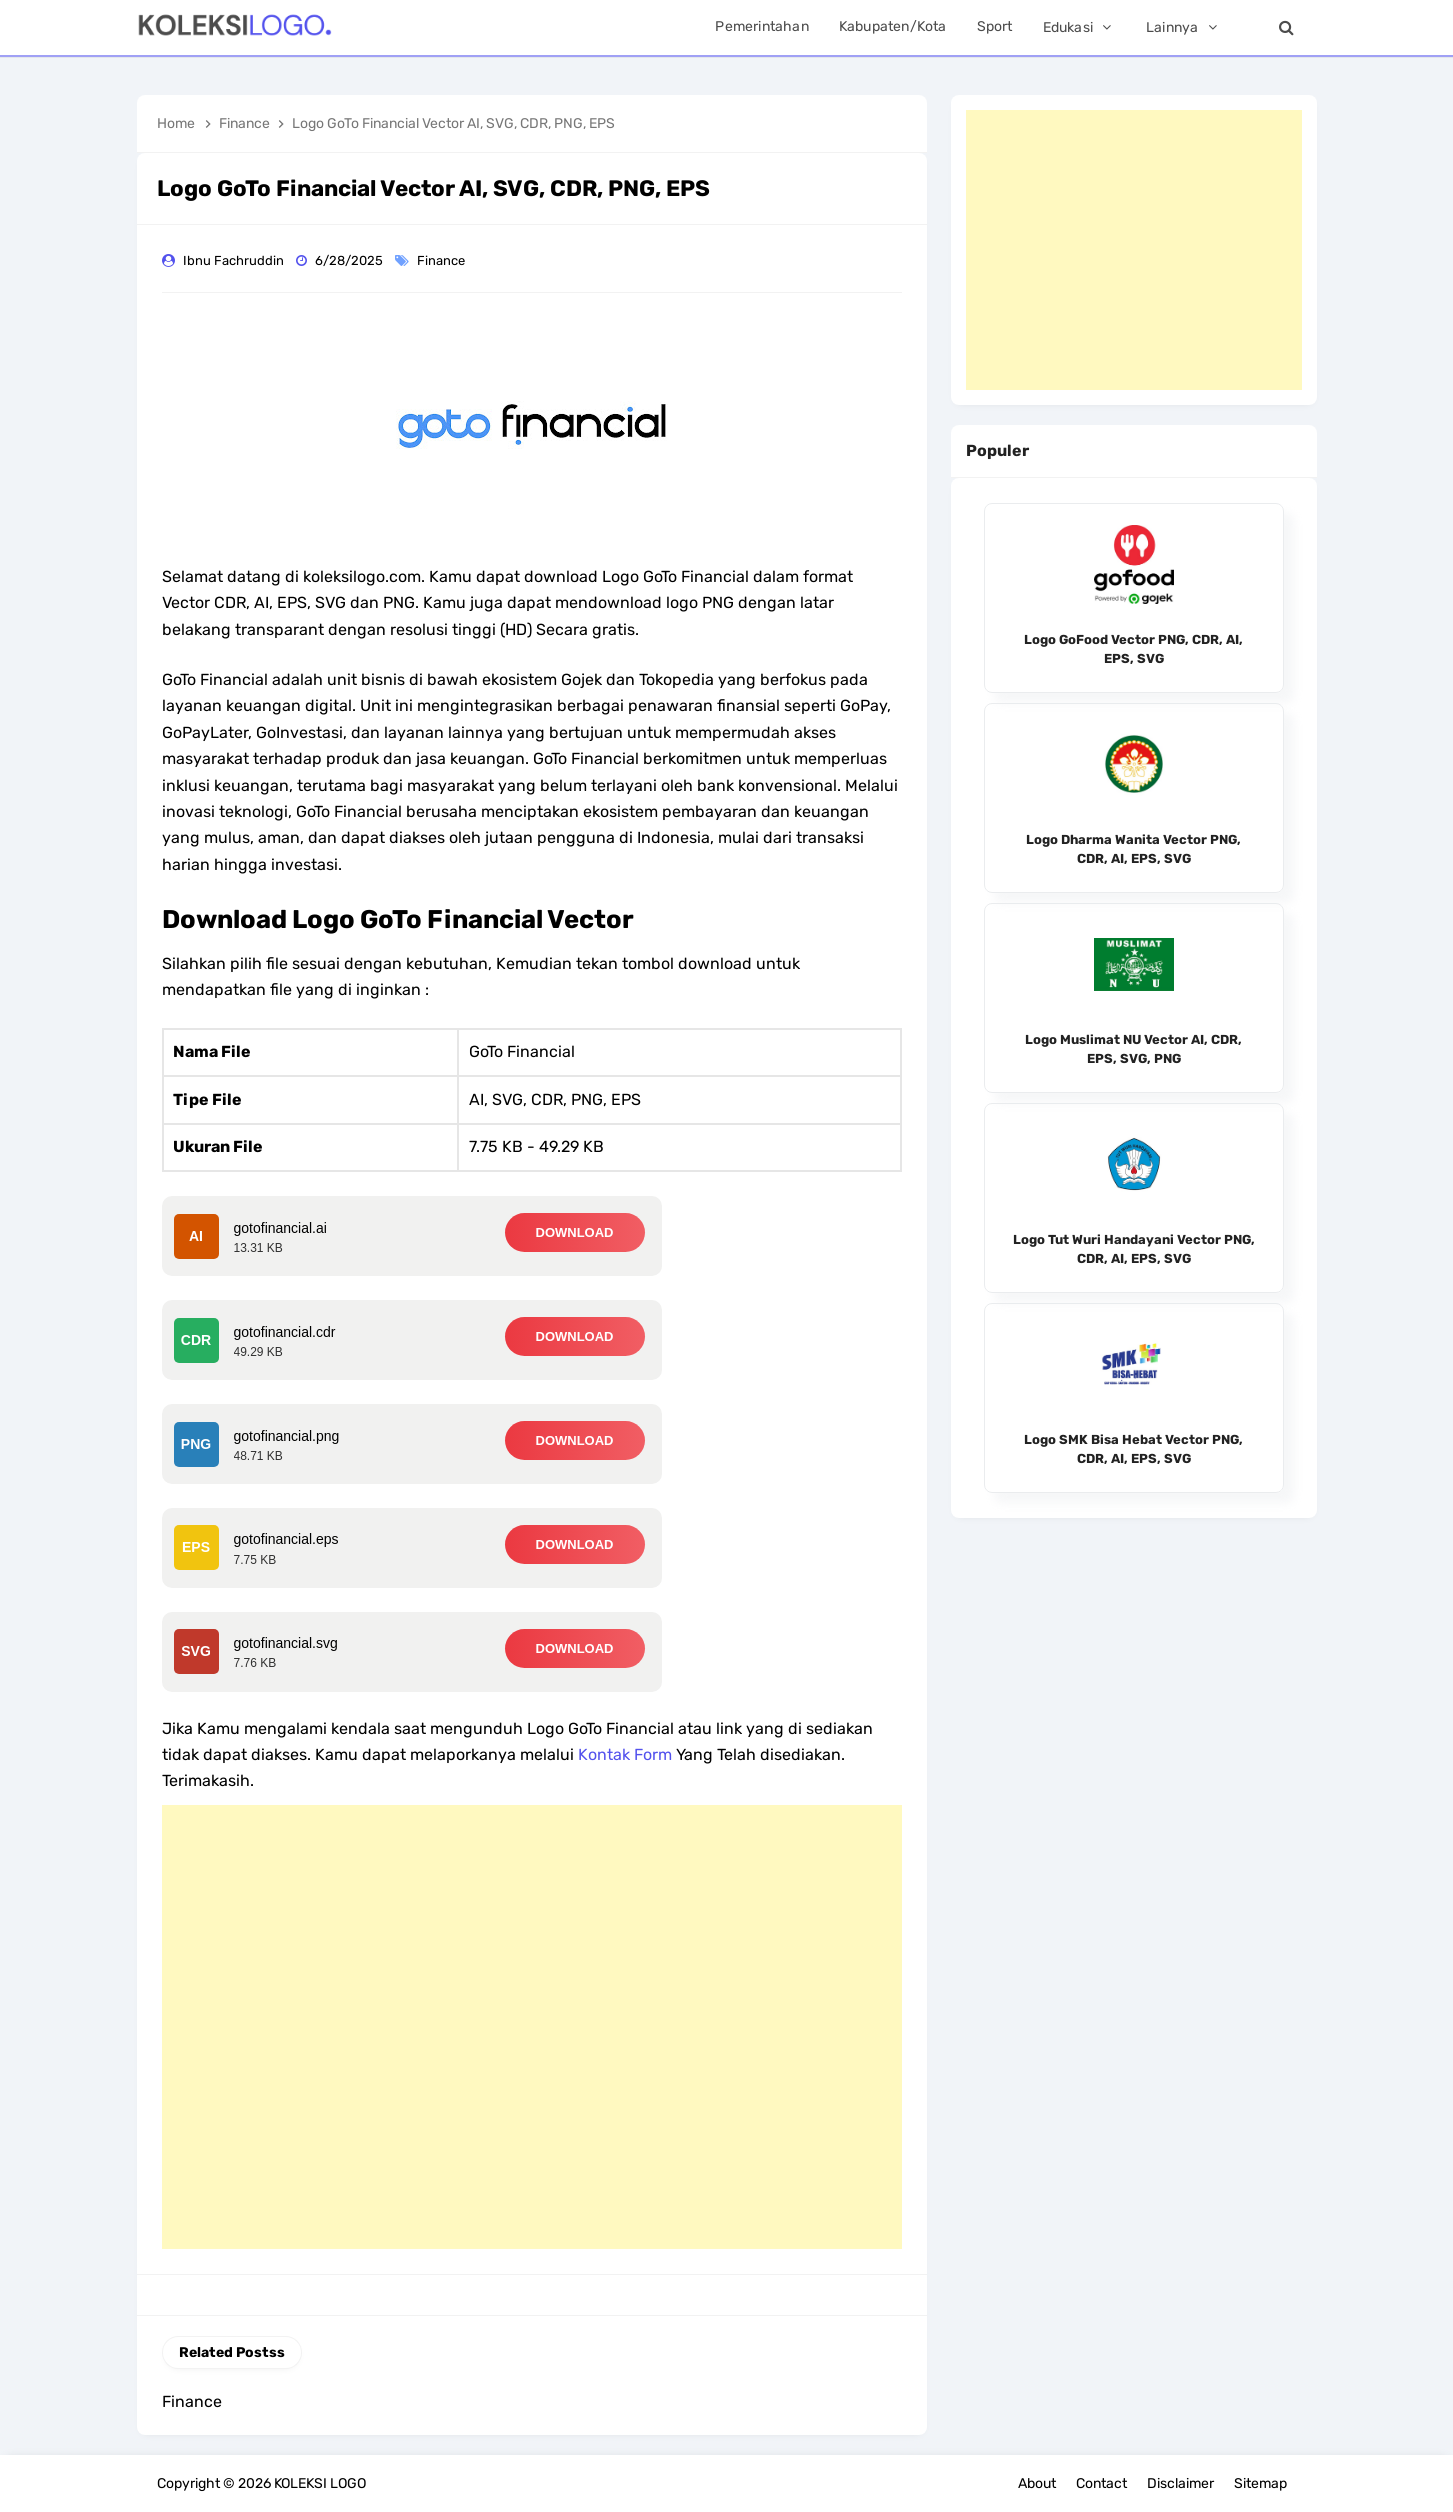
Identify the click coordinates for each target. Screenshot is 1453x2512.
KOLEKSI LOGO (320, 2483)
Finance (442, 260)
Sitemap (1260, 2483)
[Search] (1287, 27)
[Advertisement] (532, 2027)
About (1037, 2483)
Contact (1101, 2483)
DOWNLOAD (575, 1232)
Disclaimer (1180, 2483)
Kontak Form (625, 1754)
